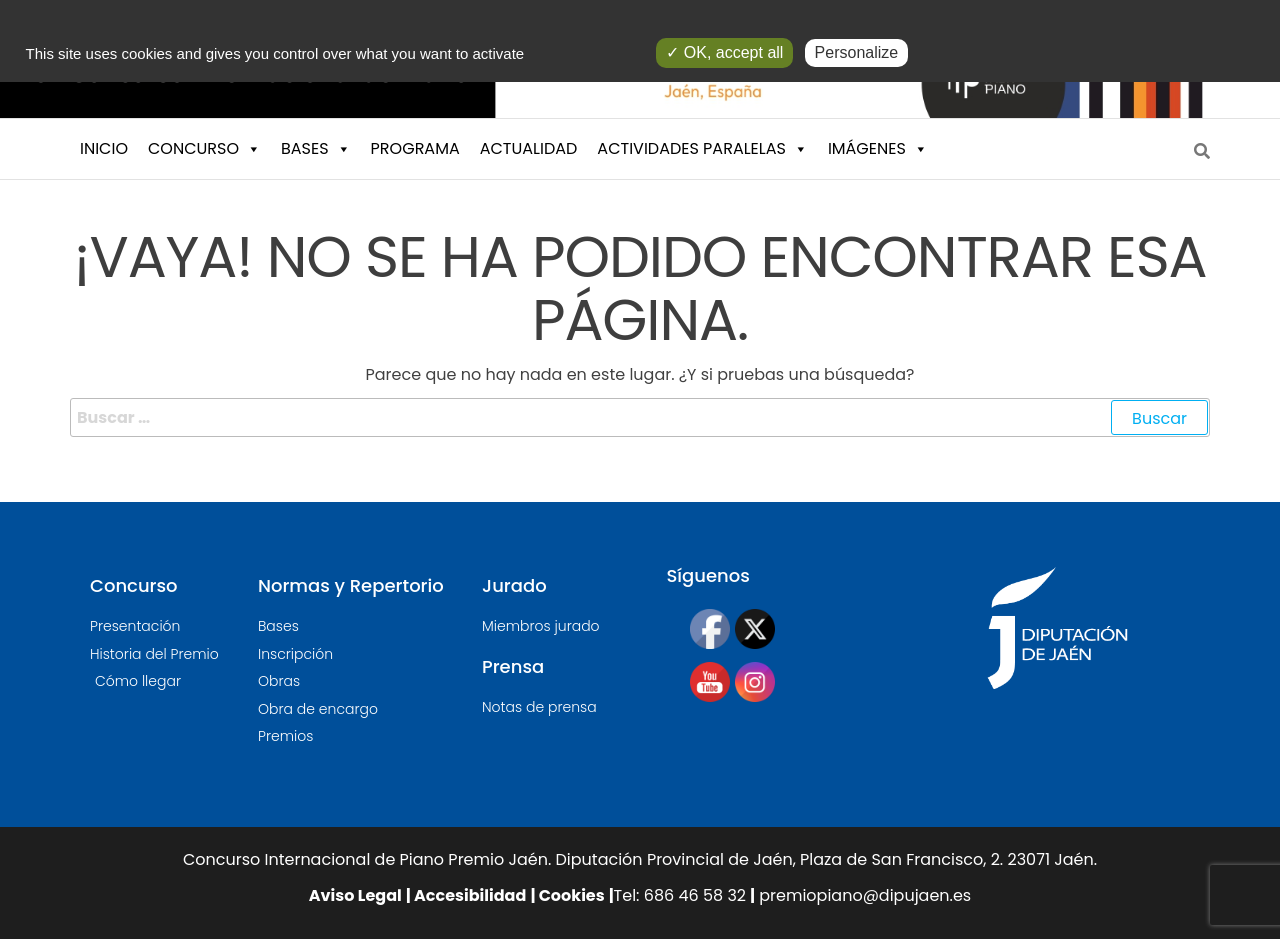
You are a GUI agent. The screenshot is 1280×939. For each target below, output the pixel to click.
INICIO (104, 148)
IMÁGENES (878, 149)
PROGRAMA (415, 148)
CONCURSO (204, 149)
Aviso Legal (355, 895)
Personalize (857, 52)
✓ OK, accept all (724, 52)
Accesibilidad (469, 895)
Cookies (569, 895)
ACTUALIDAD (529, 148)
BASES (316, 149)
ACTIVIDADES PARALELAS (702, 149)
